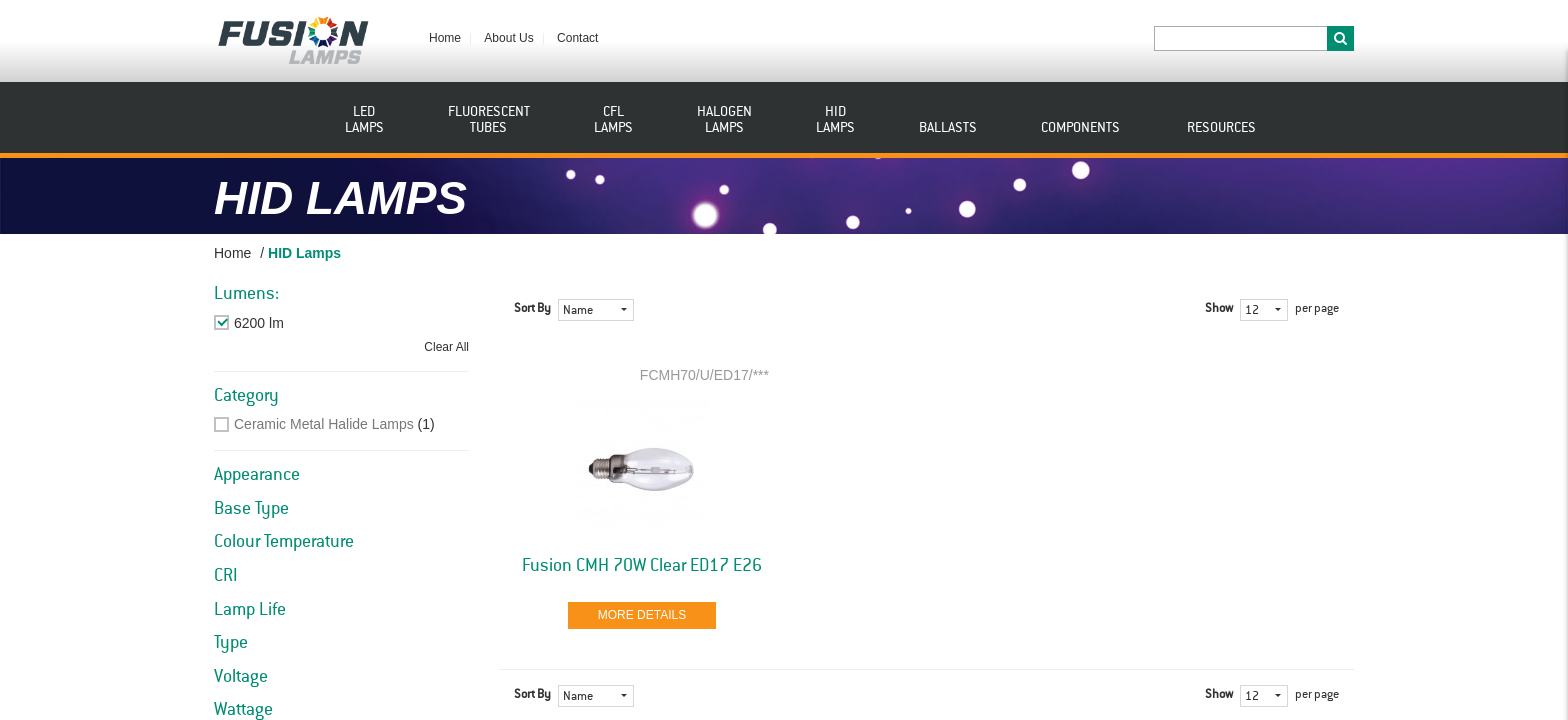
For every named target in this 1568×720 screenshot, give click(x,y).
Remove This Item (290, 323)
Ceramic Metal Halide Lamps (324, 424)
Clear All (446, 347)
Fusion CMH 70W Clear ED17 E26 (642, 566)
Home (445, 38)
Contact (577, 38)
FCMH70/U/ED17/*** (704, 375)
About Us (508, 38)
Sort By (532, 309)
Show (1219, 309)
